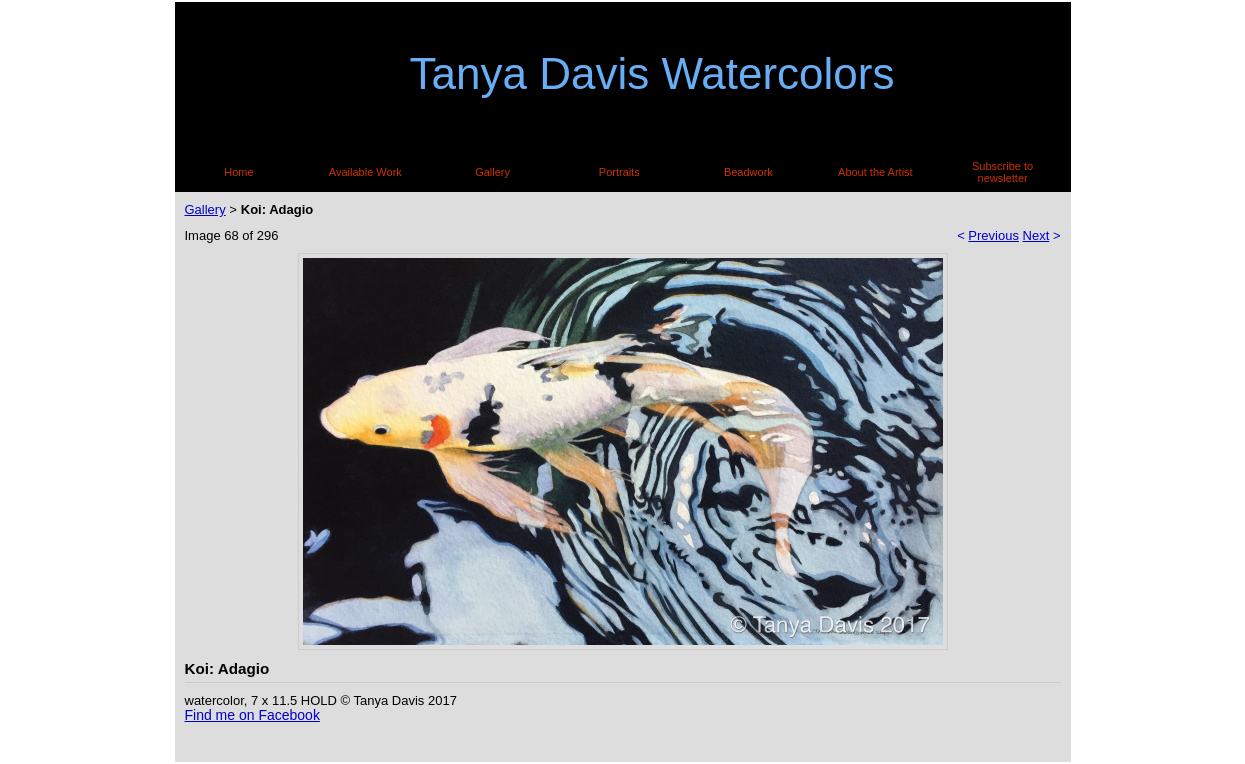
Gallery (492, 172)
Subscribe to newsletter (1002, 172)
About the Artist (875, 172)
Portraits (619, 172)
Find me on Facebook (252, 715)
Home (238, 172)
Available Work (365, 172)
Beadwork (748, 172)
